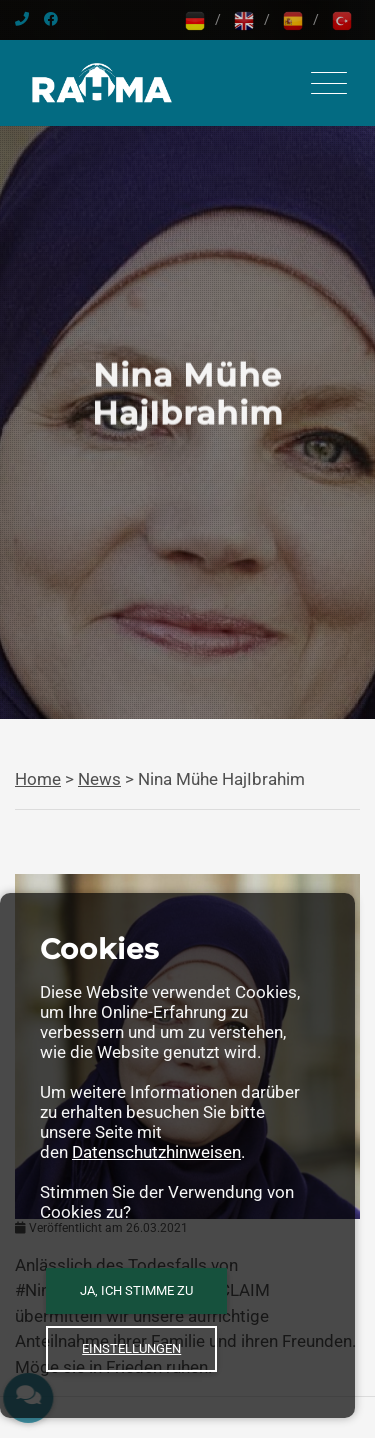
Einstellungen (131, 1348)
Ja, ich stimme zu (136, 1290)
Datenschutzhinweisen (156, 1152)
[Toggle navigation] (329, 83)
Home (38, 779)
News (99, 779)
